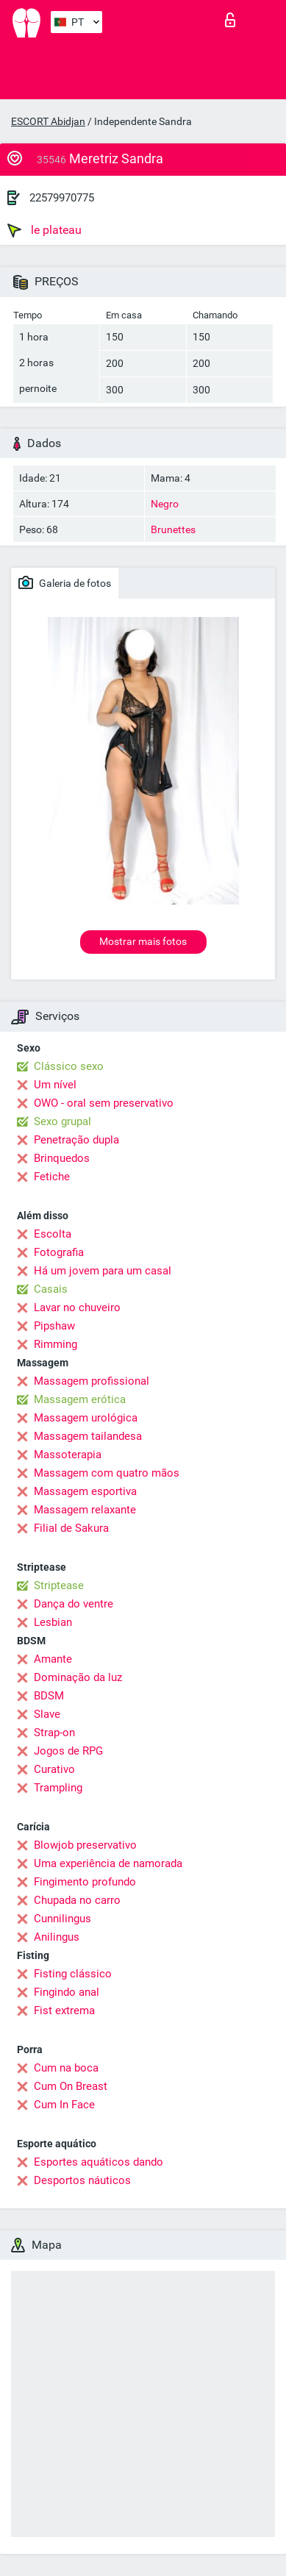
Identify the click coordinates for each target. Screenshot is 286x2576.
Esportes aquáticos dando (98, 2162)
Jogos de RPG (68, 1751)
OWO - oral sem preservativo (104, 1103)
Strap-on (54, 1732)
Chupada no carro (77, 1900)
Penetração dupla (76, 1139)
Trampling (58, 1787)
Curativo (54, 1769)
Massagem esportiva (85, 1491)
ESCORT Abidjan (48, 121)
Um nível (55, 1084)
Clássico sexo (69, 1066)
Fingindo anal (66, 1992)
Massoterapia (67, 1454)
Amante (53, 1659)
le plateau (44, 230)
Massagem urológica (85, 1417)
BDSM (49, 1695)
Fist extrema (64, 2010)
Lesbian (53, 1622)
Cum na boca (66, 2067)
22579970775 (61, 197)
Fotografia (59, 1252)
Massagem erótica (80, 1399)
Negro (165, 504)
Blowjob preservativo (85, 1845)
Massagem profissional (91, 1381)
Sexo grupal (62, 1121)
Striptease (59, 1585)
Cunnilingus (62, 1918)
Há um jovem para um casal (102, 1270)
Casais (51, 1289)
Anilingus (56, 1937)
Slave (47, 1714)
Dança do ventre (73, 1603)
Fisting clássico (73, 1973)
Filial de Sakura (71, 1528)
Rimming (55, 1344)
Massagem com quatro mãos (106, 1473)
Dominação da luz (78, 1677)
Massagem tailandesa (88, 1436)
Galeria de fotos (64, 582)
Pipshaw (54, 1325)
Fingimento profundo (85, 1881)
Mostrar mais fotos (143, 941)
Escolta (52, 1234)
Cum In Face (64, 2104)
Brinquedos (62, 1158)
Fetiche (52, 1176)
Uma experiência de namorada (108, 1863)
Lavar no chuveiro (77, 1307)
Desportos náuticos (82, 2180)
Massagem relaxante (85, 1509)
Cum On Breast (70, 2086)
